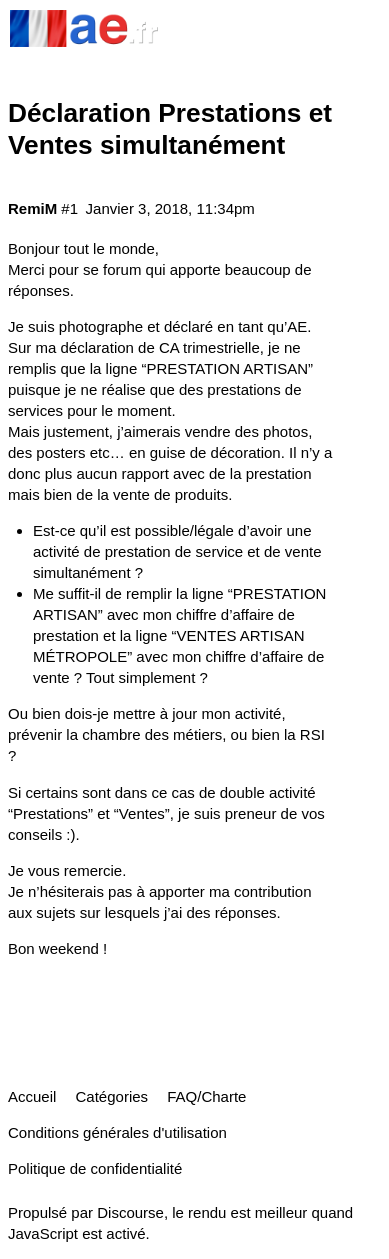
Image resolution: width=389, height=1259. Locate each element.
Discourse (130, 1212)
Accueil (32, 1096)
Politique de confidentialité (95, 1168)
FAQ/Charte (206, 1096)
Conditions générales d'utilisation (117, 1132)
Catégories (112, 1096)
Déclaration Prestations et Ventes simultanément (170, 129)
